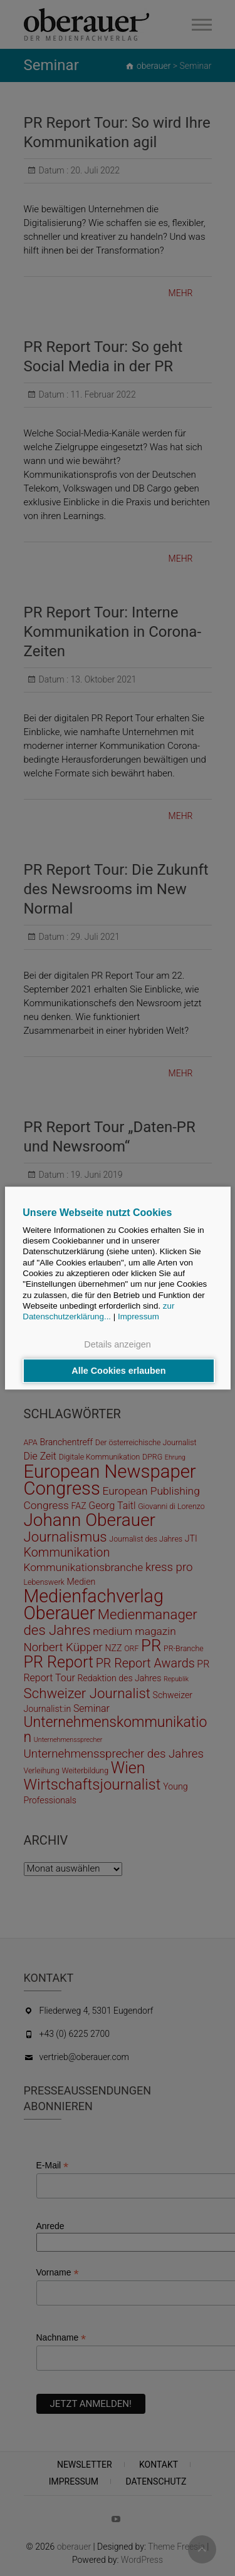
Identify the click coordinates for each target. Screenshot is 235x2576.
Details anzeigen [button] (117, 1345)
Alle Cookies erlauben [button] (118, 1371)
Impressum (138, 1316)
